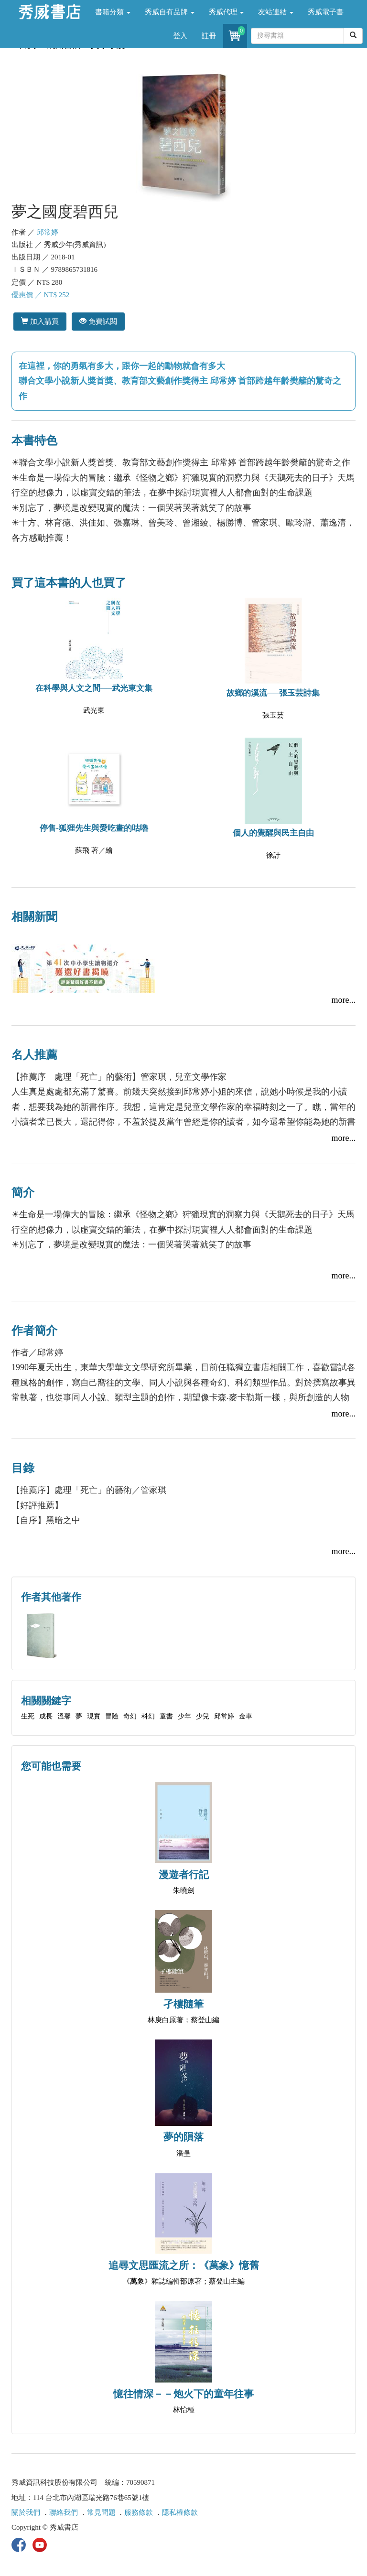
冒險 (112, 1716)
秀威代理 (226, 12)
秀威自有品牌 (169, 12)
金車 (245, 1716)
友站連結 (275, 12)
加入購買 (40, 321)
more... (344, 1000)
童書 (166, 1716)
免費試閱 (98, 321)
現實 (93, 1716)
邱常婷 (47, 232)
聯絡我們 (63, 2512)
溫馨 (64, 1716)
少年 (184, 1716)
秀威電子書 (326, 12)
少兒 (202, 1716)
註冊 (209, 36)
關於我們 (25, 2512)
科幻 (148, 1716)
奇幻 (130, 1716)
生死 (27, 1716)
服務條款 (138, 2512)
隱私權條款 (180, 2512)
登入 (180, 36)
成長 (46, 1716)
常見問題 (101, 2512)
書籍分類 (112, 12)
